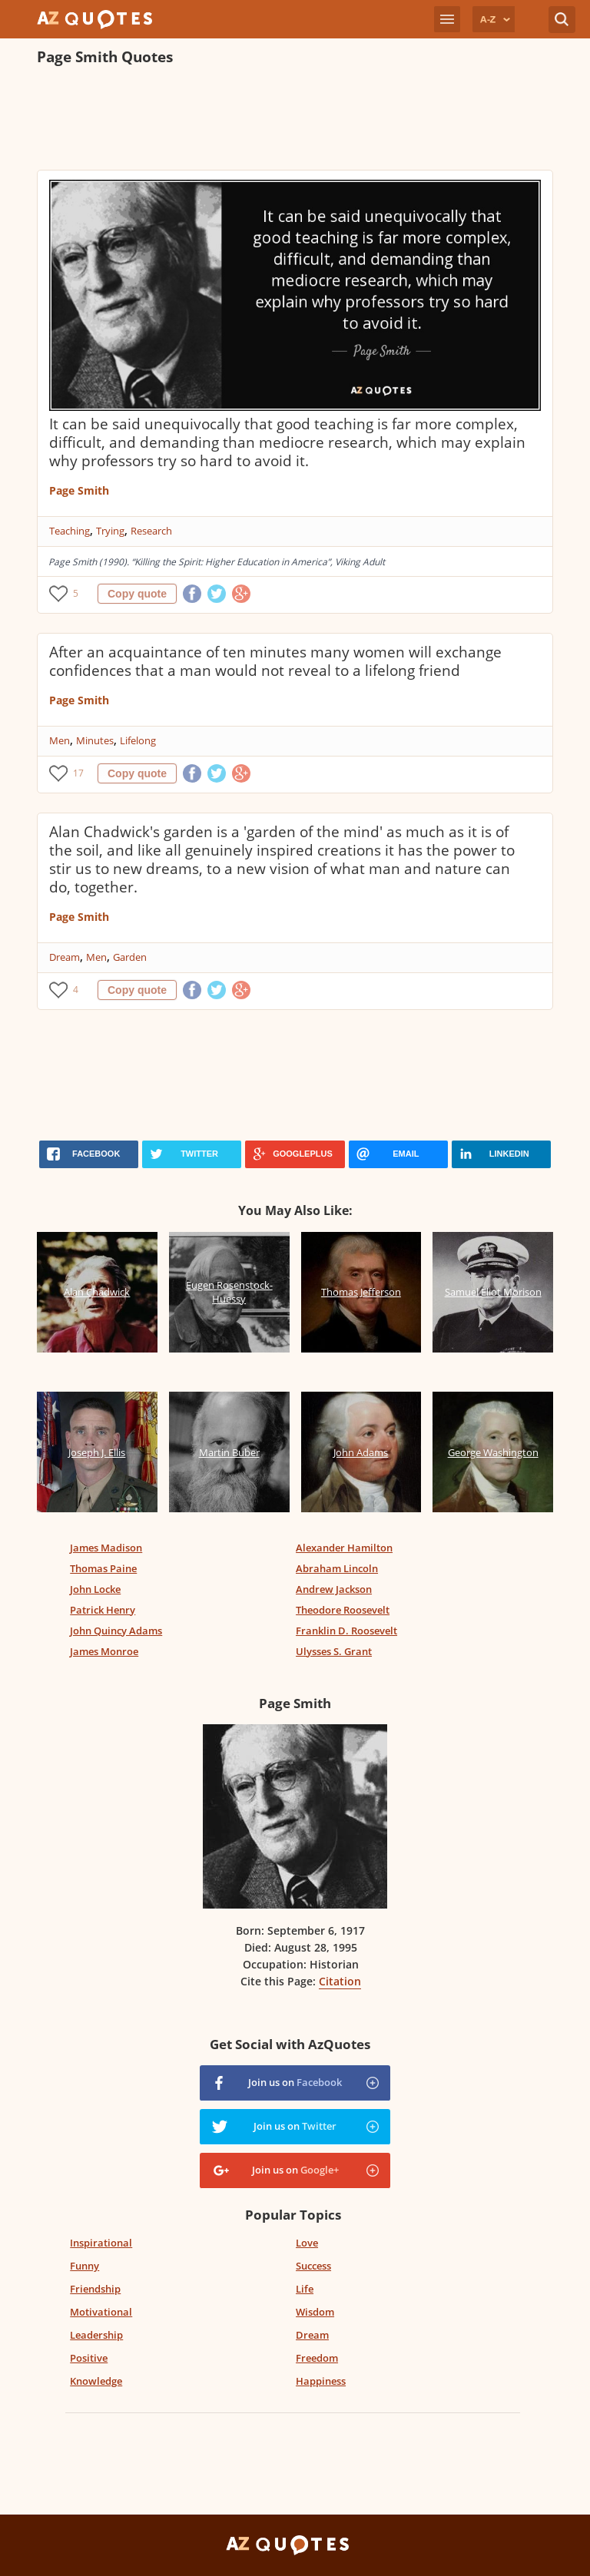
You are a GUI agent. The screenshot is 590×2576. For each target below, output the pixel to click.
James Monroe (104, 1651)
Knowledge (96, 2381)
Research (151, 531)
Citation (340, 1981)
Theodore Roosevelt (342, 1610)
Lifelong (138, 740)
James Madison (106, 1548)
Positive (89, 2358)
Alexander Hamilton (344, 1548)
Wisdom (315, 2312)
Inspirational (101, 2243)
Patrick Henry (102, 1610)
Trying (110, 531)
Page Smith (79, 490)
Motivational (101, 2312)
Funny (84, 2266)
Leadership (96, 2335)
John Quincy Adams (116, 1630)
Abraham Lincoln (337, 1568)
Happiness (321, 2381)
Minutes (95, 740)
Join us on (295, 2082)
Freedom (317, 2358)
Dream (64, 957)
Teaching (69, 531)
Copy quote (137, 594)
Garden (130, 957)
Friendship (95, 2289)
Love (307, 2243)
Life (304, 2289)
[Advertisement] (295, 120)
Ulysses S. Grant (334, 1651)
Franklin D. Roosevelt (346, 1630)
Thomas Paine (103, 1568)
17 (78, 773)
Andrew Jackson (334, 1589)
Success (313, 2266)
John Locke (95, 1589)
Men (59, 740)
